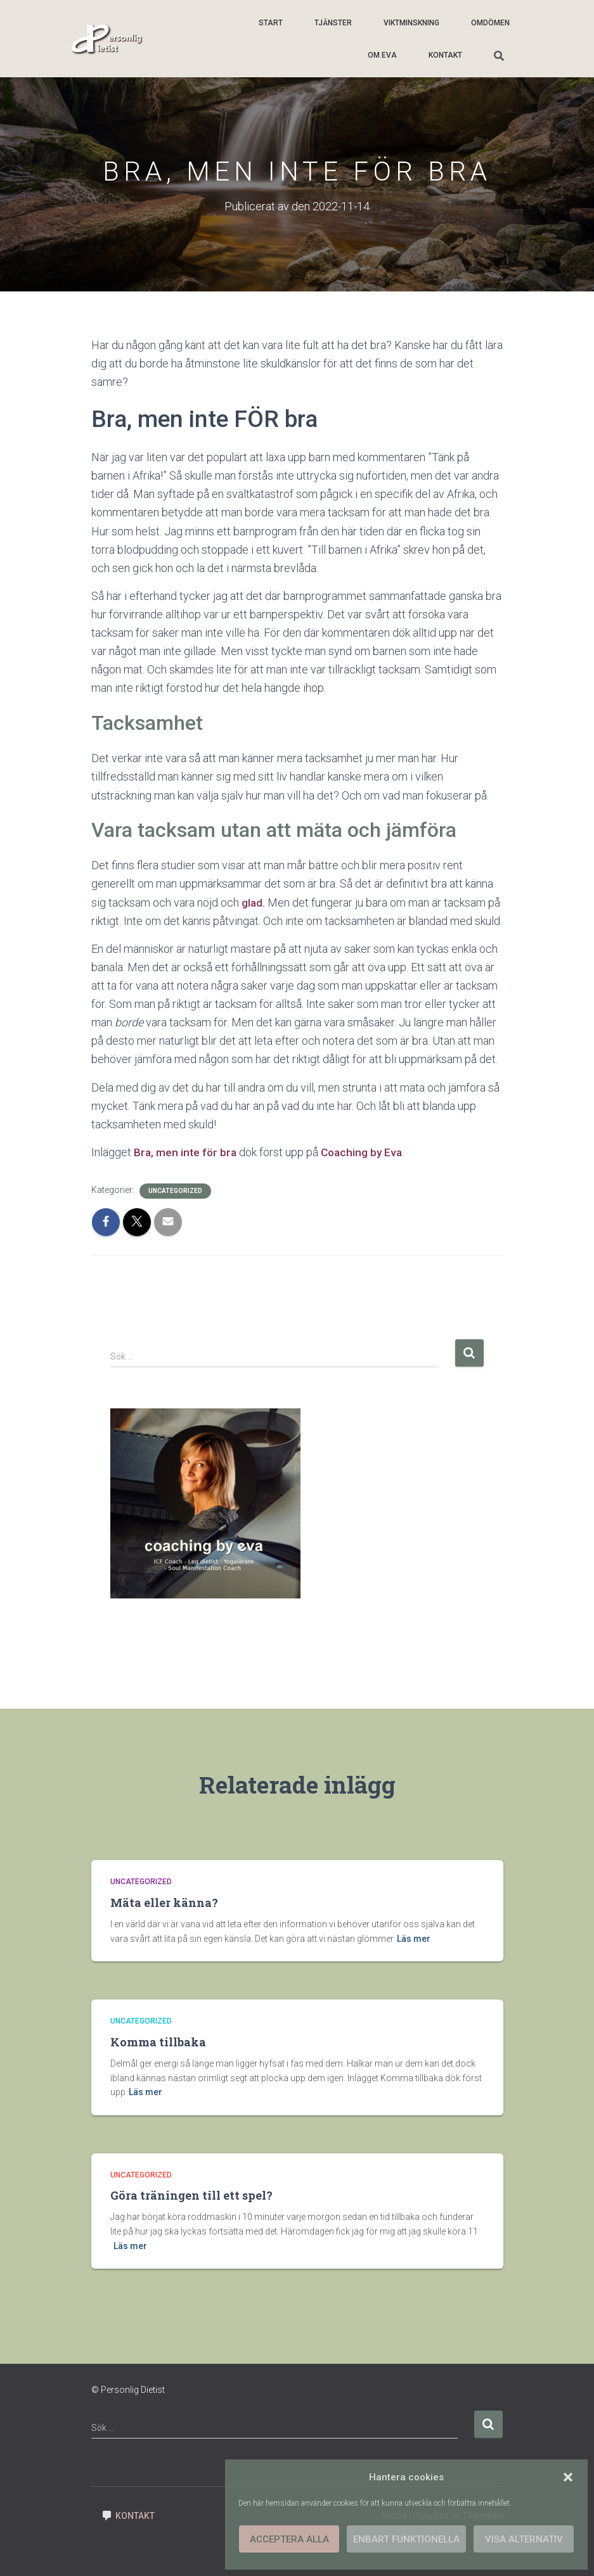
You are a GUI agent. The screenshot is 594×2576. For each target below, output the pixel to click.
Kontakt (445, 55)
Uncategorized (175, 1190)
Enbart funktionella (406, 2539)
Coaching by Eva (365, 1152)
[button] (568, 2477)
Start (271, 22)
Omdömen (490, 22)
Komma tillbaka (158, 2042)
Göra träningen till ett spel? (191, 2195)
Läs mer (413, 1939)
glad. (254, 902)
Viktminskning (411, 22)
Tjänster (333, 22)
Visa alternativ (524, 2539)
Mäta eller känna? (164, 1902)
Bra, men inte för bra (186, 1152)
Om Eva (382, 55)
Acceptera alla (289, 2539)
